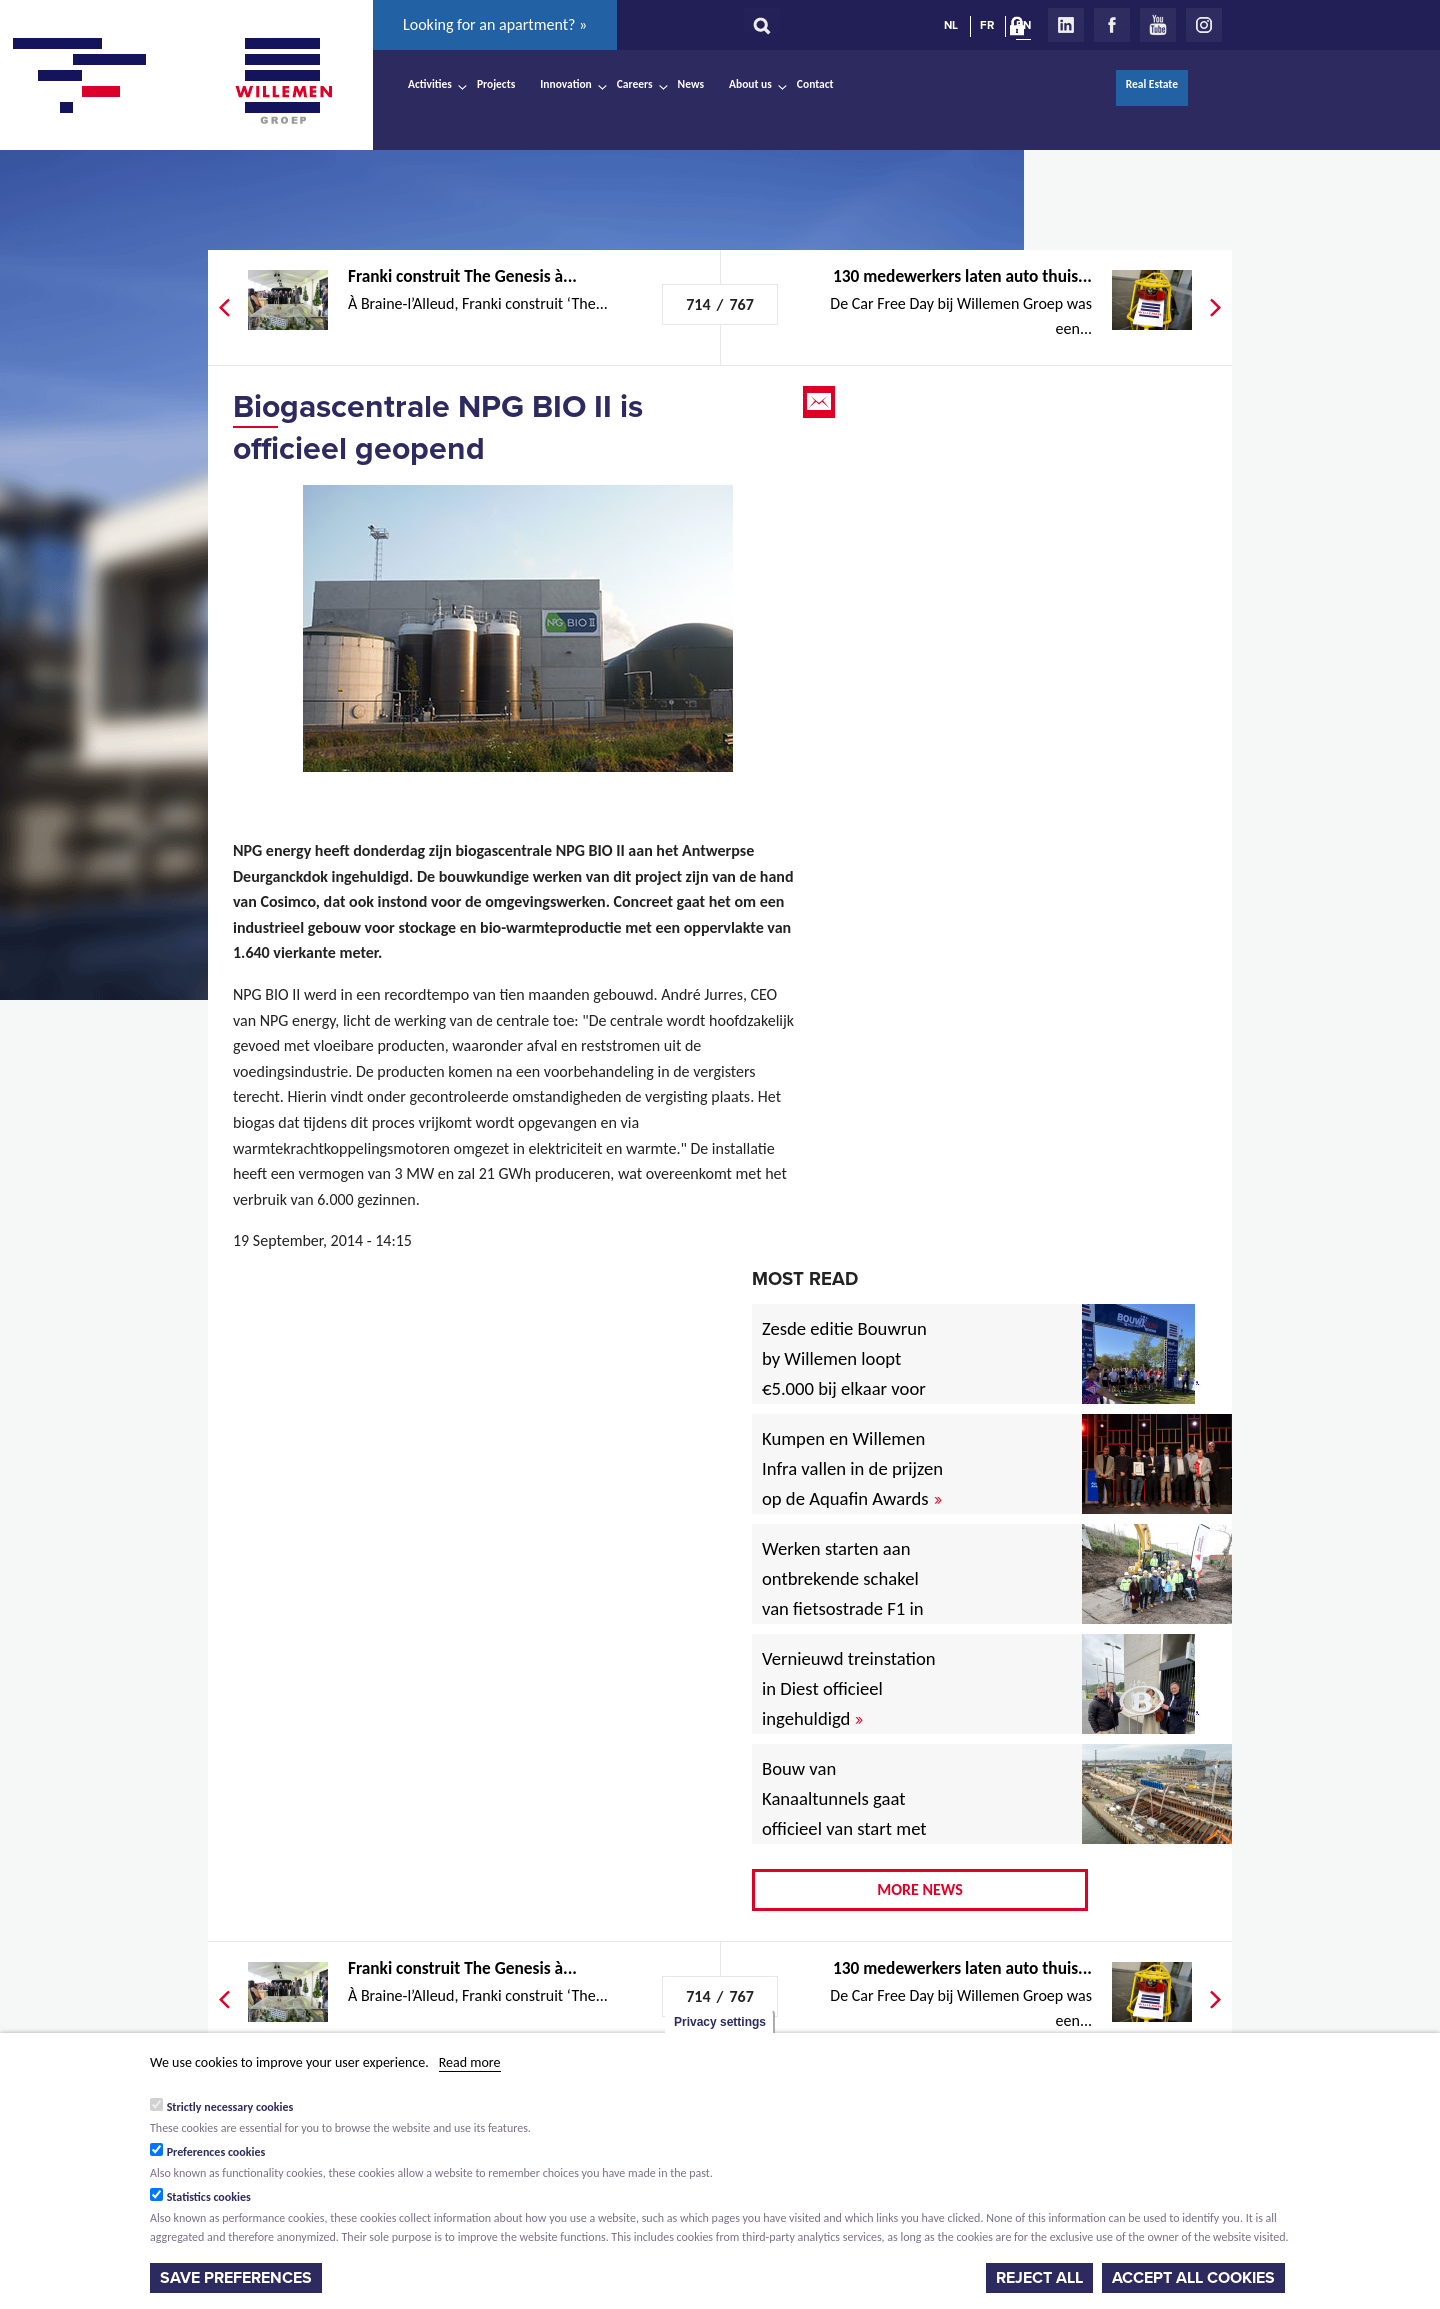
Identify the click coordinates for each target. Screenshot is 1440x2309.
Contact (815, 84)
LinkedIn (1066, 25)
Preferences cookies (216, 2152)
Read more (470, 2062)
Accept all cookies (1193, 2278)
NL (951, 25)
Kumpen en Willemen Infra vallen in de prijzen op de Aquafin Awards (852, 1468)
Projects (496, 84)
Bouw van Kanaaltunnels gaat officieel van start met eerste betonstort (844, 1813)
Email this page (821, 402)
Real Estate (1152, 84)
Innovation (566, 84)
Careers (635, 84)
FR (987, 25)
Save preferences (236, 2278)
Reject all (1039, 2278)
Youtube (1158, 25)
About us (750, 84)
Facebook (1112, 25)
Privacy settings (720, 2022)
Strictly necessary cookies (230, 2107)
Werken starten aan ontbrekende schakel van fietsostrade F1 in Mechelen (843, 1593)
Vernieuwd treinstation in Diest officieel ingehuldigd (849, 1688)
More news (920, 1889)
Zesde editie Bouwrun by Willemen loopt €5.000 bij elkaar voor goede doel (844, 1373)
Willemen (283, 81)
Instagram (1204, 25)
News (691, 84)
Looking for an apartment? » (495, 24)
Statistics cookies (209, 2197)
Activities (430, 84)
